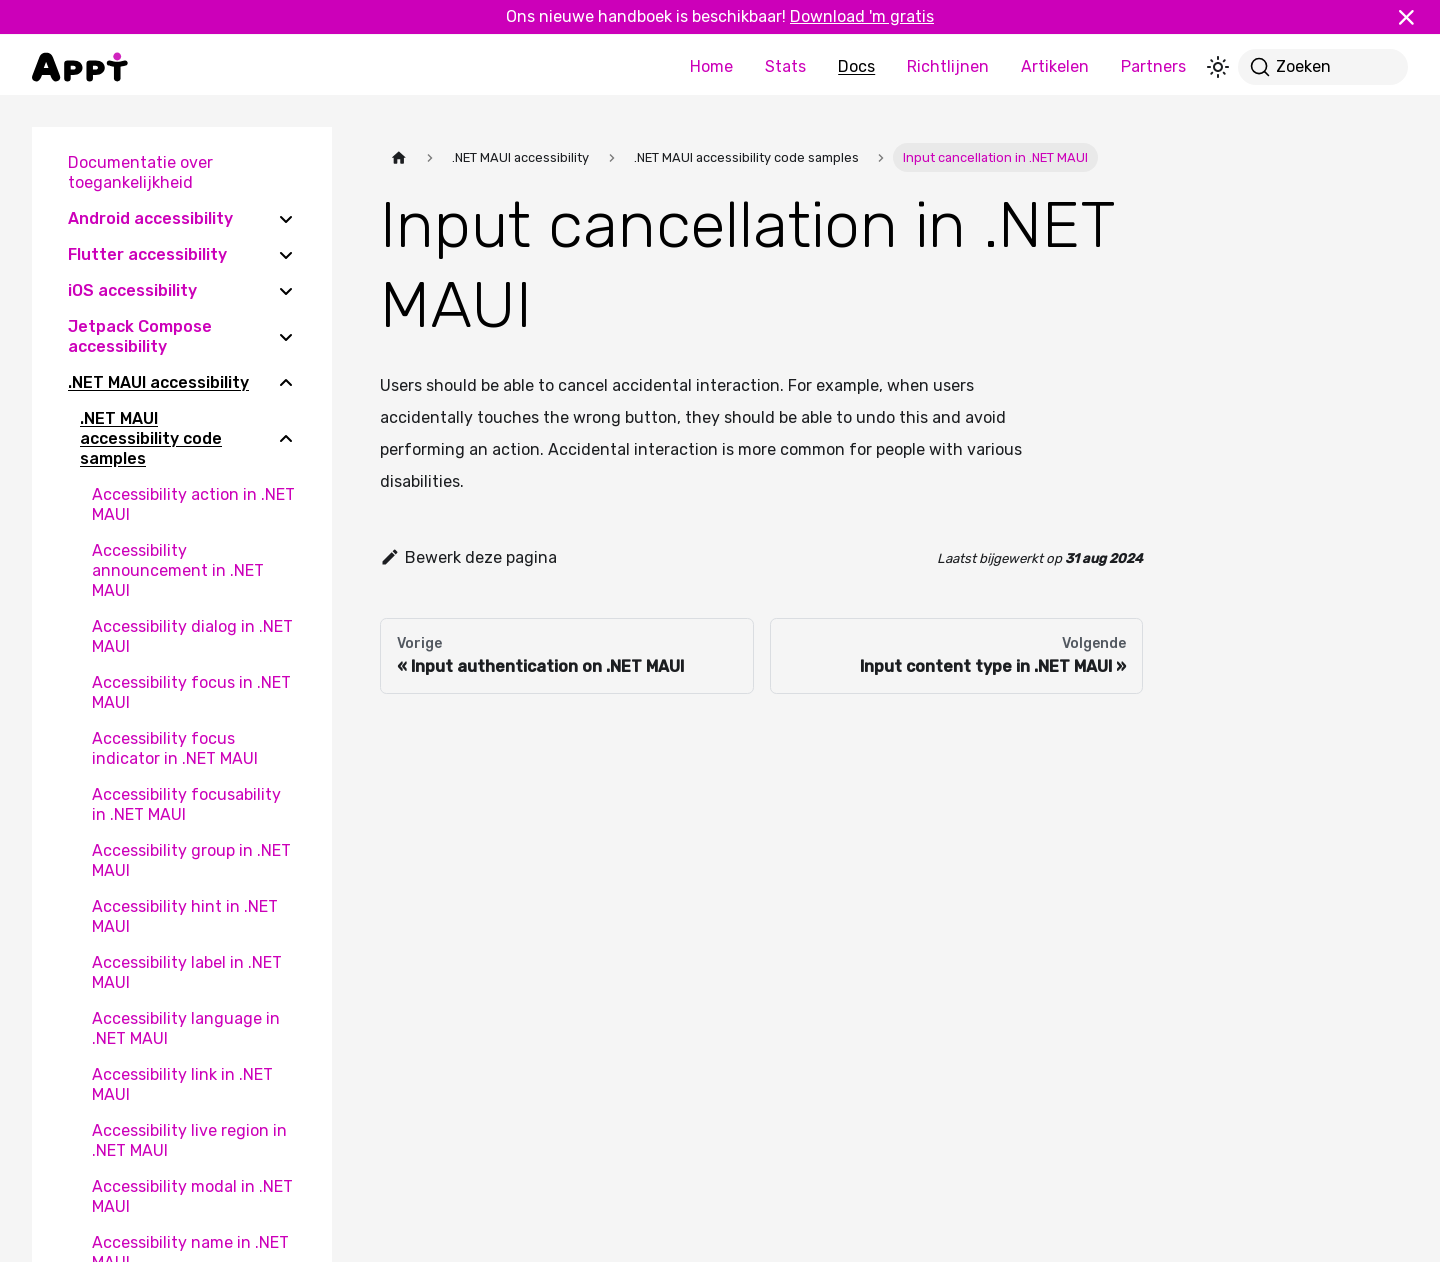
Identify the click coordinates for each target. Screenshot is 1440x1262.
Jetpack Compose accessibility (140, 336)
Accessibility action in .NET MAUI (193, 504)
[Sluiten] (1415, 17)
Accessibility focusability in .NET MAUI (186, 804)
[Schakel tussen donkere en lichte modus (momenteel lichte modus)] (1218, 67)
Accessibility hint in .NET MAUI (185, 916)
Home (711, 66)
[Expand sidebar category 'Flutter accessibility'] (286, 255)
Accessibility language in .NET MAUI (186, 1028)
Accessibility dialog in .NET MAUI (192, 636)
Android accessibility (150, 218)
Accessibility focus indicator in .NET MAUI (175, 748)
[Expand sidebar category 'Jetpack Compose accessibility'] (286, 337)
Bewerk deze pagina (468, 557)
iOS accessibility (132, 290)
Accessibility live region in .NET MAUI (189, 1140)
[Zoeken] (1323, 67)
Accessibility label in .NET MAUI (187, 972)
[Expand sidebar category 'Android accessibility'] (286, 219)
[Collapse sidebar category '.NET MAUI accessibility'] (286, 383)
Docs (856, 66)
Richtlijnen (948, 66)
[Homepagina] (399, 157)
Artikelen (1055, 66)
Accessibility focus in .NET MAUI (191, 692)
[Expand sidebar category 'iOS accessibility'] (286, 291)
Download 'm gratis (862, 16)
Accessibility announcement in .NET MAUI (178, 570)
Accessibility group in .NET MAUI (191, 860)
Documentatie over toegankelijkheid (140, 172)
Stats (785, 66)
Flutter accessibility (147, 254)
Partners (1153, 66)
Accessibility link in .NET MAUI (182, 1084)
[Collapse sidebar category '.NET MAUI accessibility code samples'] (286, 439)
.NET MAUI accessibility (158, 382)
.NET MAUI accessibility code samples (151, 438)
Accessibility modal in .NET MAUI (192, 1196)
